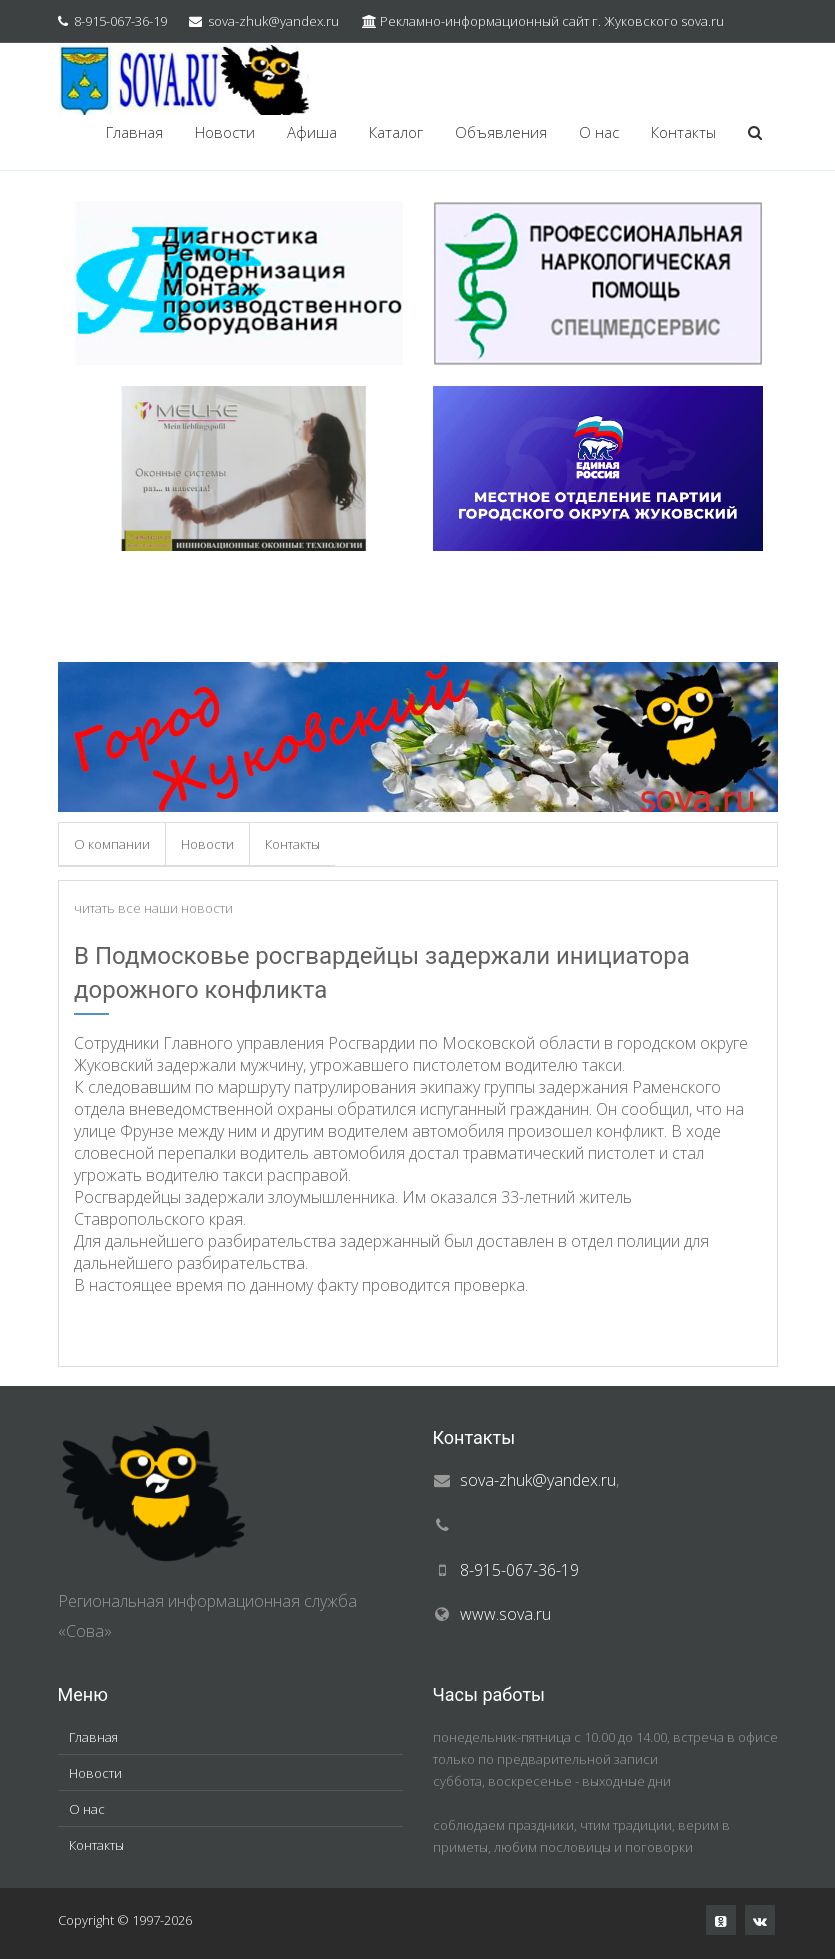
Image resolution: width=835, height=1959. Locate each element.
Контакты (683, 132)
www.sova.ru (505, 1614)
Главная (134, 132)
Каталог (396, 132)
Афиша (312, 132)
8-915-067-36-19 (120, 21)
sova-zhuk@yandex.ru (273, 21)
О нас (599, 132)
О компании (112, 844)
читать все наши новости (153, 908)
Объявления (501, 132)
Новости (225, 132)
